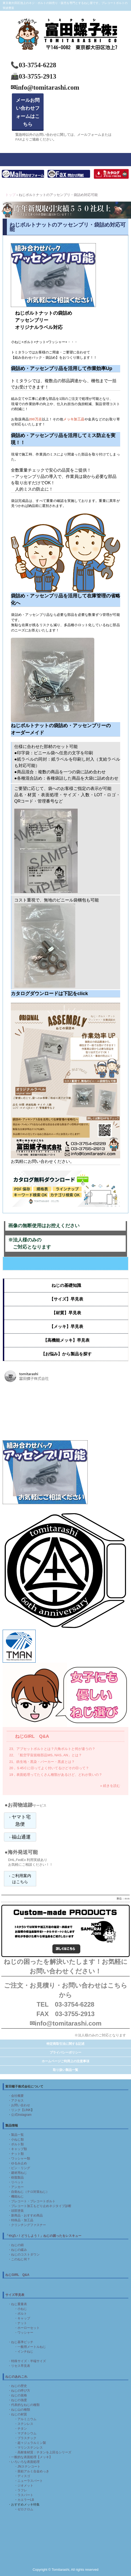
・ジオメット (22, 2485)
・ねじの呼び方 (19, 2390)
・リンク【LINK (19, 2110)
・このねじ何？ (19, 2259)
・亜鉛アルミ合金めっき (31, 2471)
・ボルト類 (16, 2144)
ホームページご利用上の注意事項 (65, 2061)
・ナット (20, 2323)
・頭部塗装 (16, 2211)
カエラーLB (25, 2500)
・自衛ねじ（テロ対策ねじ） (28, 2192)
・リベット (16, 2182)
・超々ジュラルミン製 (30, 2443)
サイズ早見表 (14, 2295)
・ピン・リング (19, 2168)
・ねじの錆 (16, 2245)
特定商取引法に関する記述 (65, 2044)
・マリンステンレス (28, 2447)
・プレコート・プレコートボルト (31, 2201)
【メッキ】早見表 (66, 1326)
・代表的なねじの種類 (24, 2405)
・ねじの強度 (17, 2400)
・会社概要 (16, 2096)
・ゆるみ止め (17, 2163)
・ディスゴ (22, 2476)
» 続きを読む (110, 1786)
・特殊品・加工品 (20, 2220)
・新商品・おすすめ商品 (25, 2215)
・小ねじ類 (16, 2139)
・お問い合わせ (19, 2105)
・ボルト (20, 2313)
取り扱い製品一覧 (65, 2070)
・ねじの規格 (17, 2395)
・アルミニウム (25, 2419)
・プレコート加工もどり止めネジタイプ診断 (39, 2206)
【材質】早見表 (66, 1313)
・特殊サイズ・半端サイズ (27, 2361)
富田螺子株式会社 (65, 20)
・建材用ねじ (17, 2173)
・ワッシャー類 (19, 2158)
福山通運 (21, 1837)
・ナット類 (16, 2154)
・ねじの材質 (17, 2414)
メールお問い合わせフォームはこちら (28, 112)
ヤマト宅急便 (21, 1820)
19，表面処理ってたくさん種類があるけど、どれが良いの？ (55, 1775)
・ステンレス (23, 2424)
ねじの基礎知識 (66, 1285)
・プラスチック (25, 2438)
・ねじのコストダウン (24, 2254)
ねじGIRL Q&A (32, 1736)
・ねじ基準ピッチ (20, 2342)
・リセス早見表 (19, 2366)
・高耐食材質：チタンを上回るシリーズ (42, 2452)
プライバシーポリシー (65, 2052)
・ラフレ (20, 2490)
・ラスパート (23, 2495)
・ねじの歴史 (17, 2386)
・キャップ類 (17, 2149)
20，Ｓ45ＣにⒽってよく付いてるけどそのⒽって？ (49, 1768)
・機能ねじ (16, 2196)
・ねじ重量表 (17, 2304)
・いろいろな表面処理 (24, 2462)
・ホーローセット (27, 2328)
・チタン (20, 2428)
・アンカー (16, 2187)
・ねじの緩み (17, 2250)
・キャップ (22, 2318)
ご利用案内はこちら (21, 1878)
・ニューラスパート (28, 2481)
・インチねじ (23, 2351)
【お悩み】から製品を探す (66, 1354)
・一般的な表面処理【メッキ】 (30, 2457)
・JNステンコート (27, 2466)
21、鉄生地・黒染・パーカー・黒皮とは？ (42, 1762)
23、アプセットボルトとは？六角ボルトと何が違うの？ (52, 1749)
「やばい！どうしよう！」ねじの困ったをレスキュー (43, 2236)
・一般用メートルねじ (30, 2347)
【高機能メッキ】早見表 (66, 1340)
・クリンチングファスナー (27, 2225)
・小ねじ (20, 2309)
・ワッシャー (23, 2332)
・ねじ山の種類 (19, 2409)
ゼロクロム (25, 2509)
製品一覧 (17, 2135)
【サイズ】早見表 (66, 1299)
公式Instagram (21, 2115)
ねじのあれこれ (16, 2376)
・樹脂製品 (16, 2177)
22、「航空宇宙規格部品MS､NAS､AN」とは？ (45, 1755)
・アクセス (16, 2100)
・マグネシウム (25, 2433)
